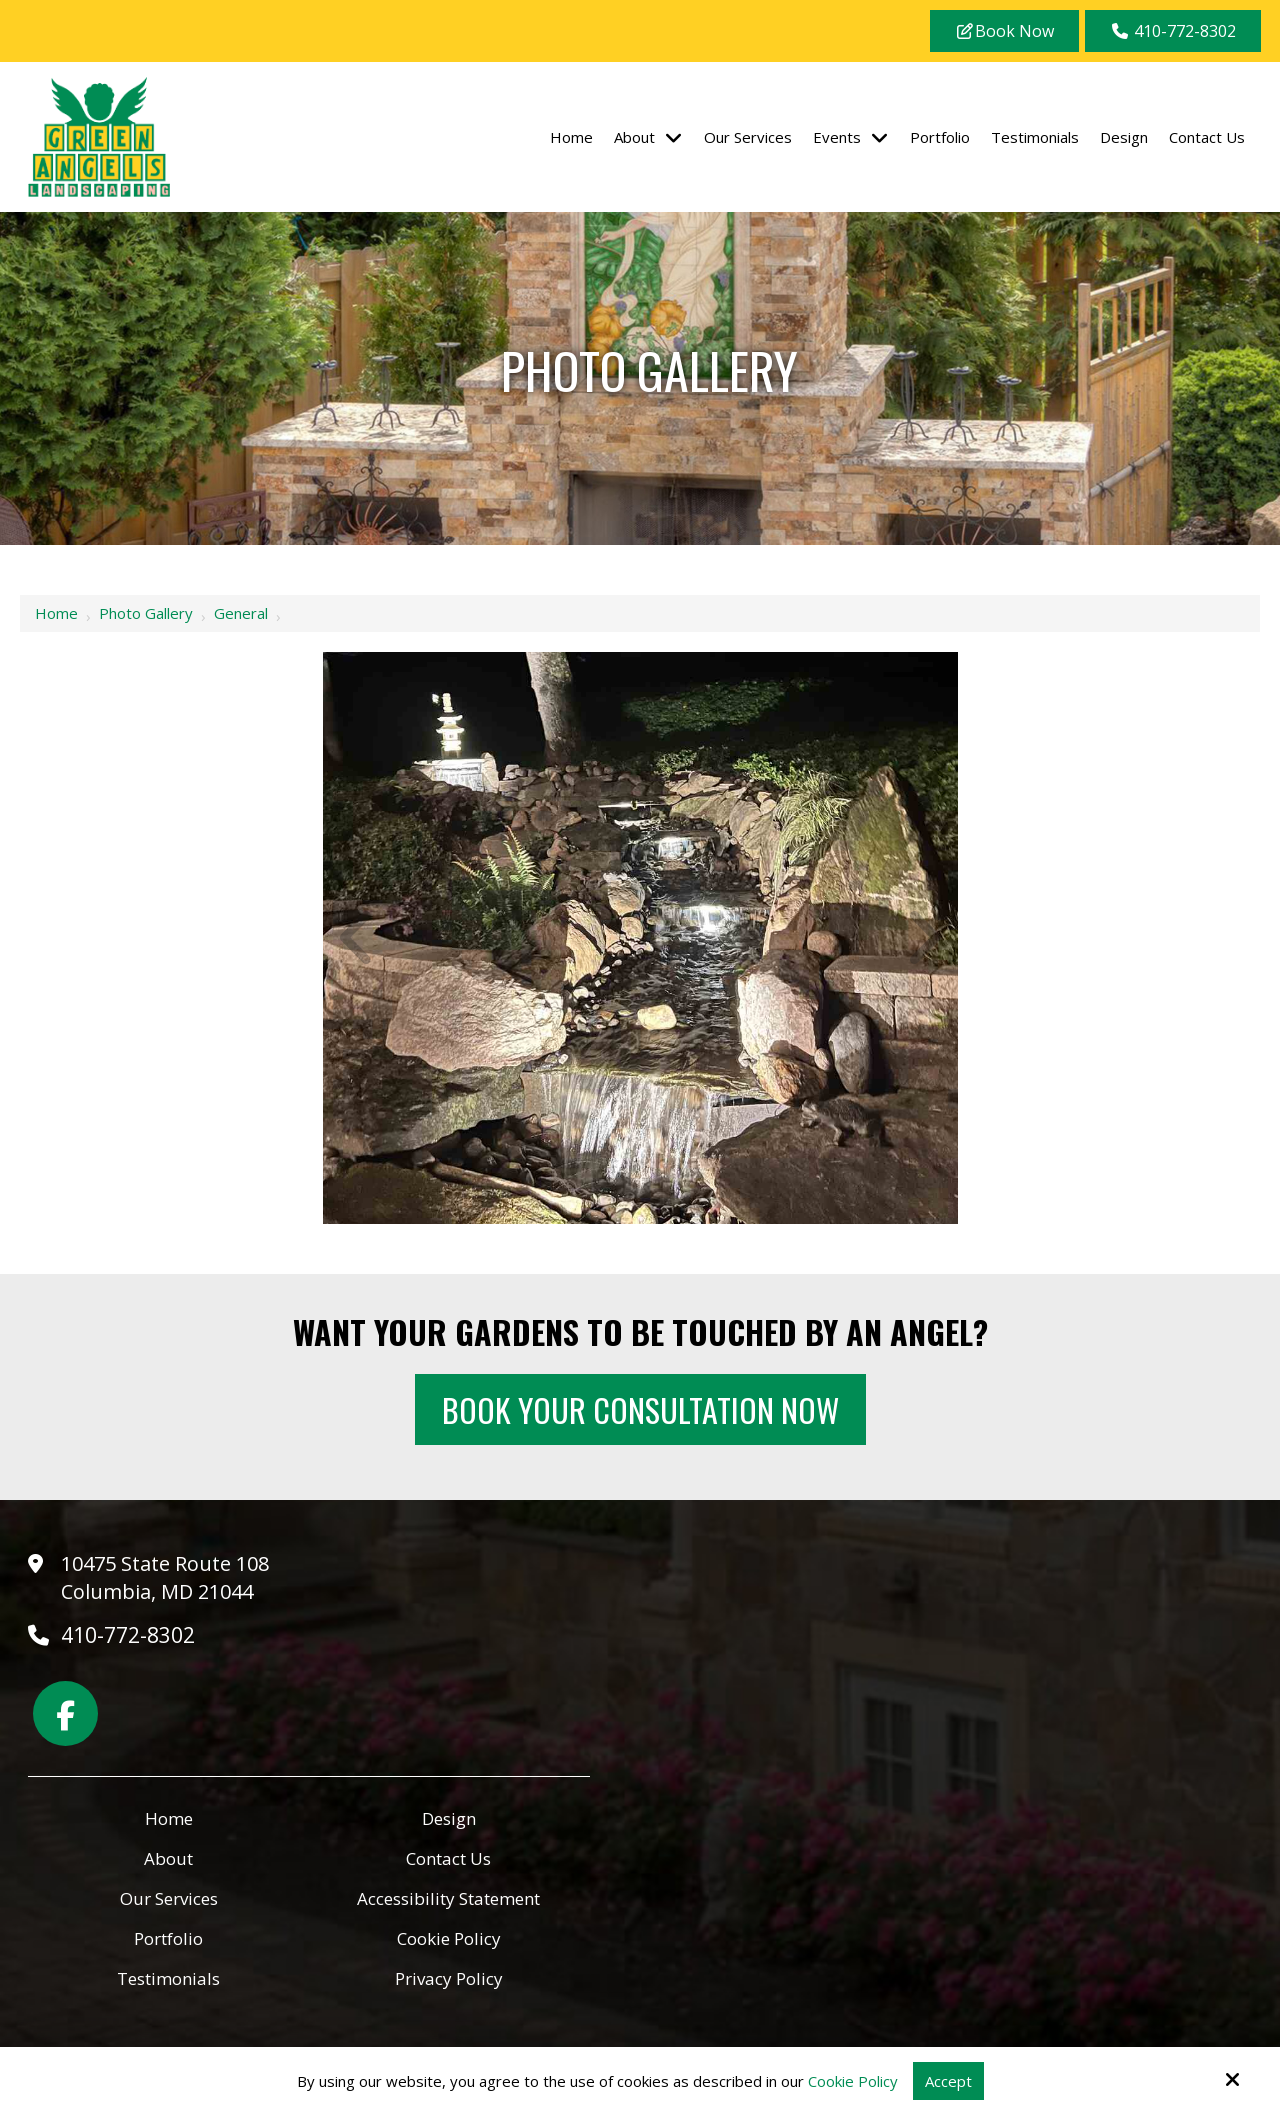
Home (56, 613)
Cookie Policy (853, 2081)
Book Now (1004, 31)
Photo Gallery (146, 613)
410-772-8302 (1173, 31)
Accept (948, 2081)
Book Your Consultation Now (640, 1409)
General (241, 613)
